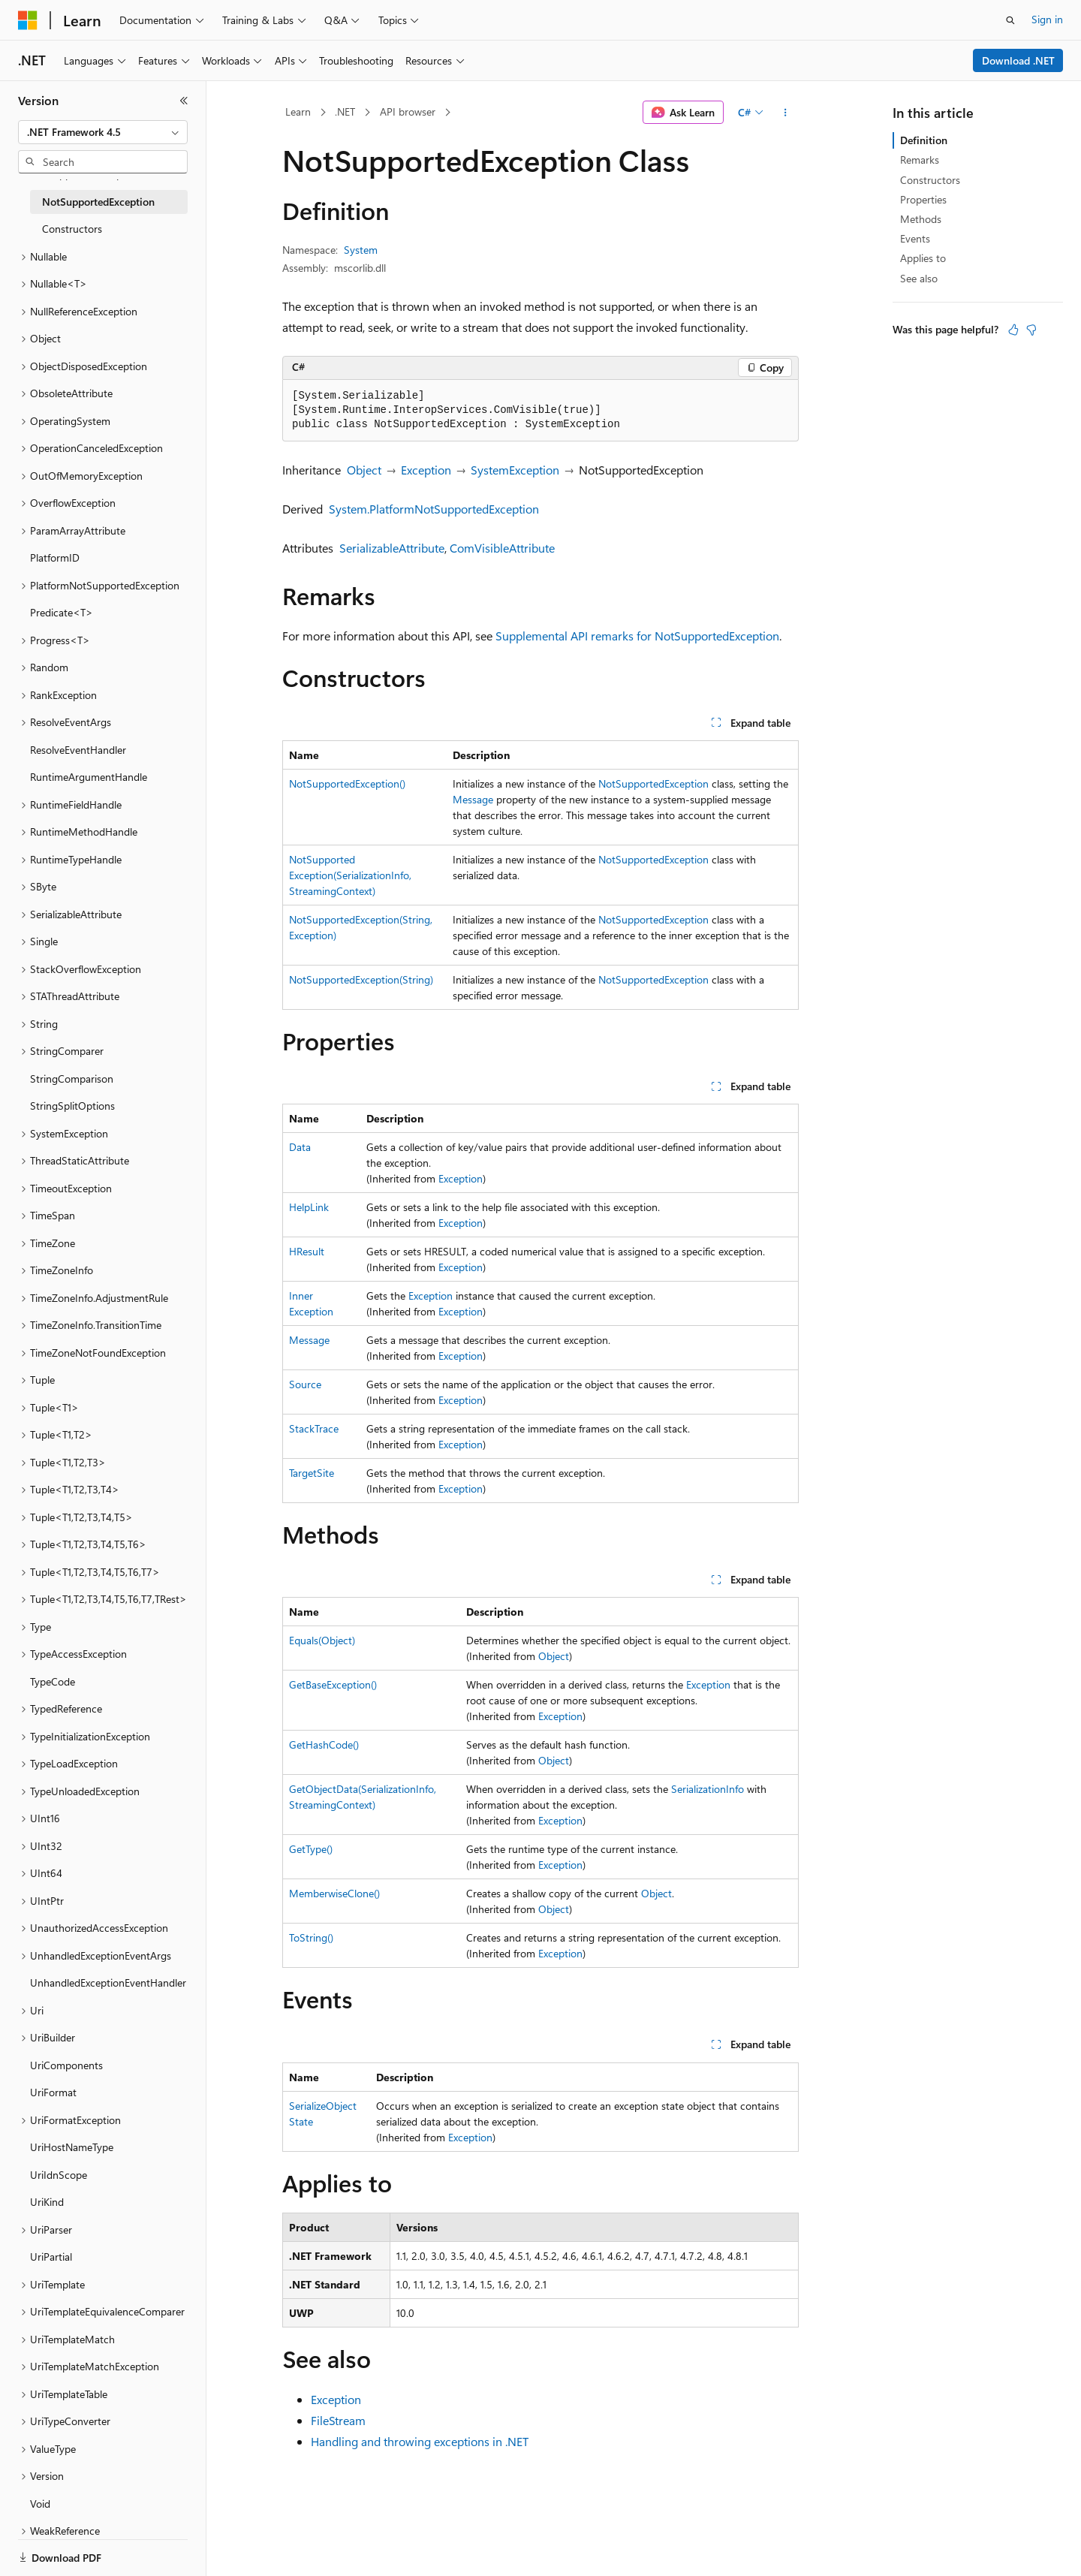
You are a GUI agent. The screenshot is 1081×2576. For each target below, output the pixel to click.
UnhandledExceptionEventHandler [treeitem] (108, 1982)
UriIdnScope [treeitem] (58, 2175)
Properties (923, 199)
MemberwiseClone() (334, 1893)
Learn (298, 111)
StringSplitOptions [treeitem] (72, 1105)
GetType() (311, 1849)
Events (915, 238)
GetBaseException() (333, 1684)
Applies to (923, 258)
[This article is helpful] (1013, 330)
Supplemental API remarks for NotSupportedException (637, 635)
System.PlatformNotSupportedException (434, 509)
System (361, 250)
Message (473, 799)
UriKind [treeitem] (47, 2202)
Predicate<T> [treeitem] (61, 612)
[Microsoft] (28, 20)
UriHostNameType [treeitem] (71, 2147)
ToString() (311, 1937)
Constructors (930, 180)
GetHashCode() (324, 1744)
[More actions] (785, 113)
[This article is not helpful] (1031, 330)
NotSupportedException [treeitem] (98, 201)
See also (919, 278)
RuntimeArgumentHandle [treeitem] (88, 777)
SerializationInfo (707, 1789)
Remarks (919, 159)
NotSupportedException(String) (361, 979)
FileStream (338, 2420)
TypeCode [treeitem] (52, 1681)
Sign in (1047, 19)
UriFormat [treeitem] (53, 2092)
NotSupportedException (653, 783)
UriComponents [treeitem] (66, 2065)
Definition (923, 140)
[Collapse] (184, 100)
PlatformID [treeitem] (55, 557)
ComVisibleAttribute (502, 548)
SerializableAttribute (391, 548)
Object (364, 470)
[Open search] (1010, 20)
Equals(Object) (322, 1640)
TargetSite (311, 1473)
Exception (426, 470)
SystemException (515, 470)
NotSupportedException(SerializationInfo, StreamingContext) (350, 875)
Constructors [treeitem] (72, 228)
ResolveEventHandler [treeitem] (78, 750)
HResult (306, 1251)
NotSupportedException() (347, 783)
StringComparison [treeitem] (71, 1078)
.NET (345, 111)
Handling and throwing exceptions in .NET (419, 2441)
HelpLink (309, 1207)
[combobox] (103, 132)
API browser (407, 111)
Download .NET (1018, 60)
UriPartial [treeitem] (51, 2256)
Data (300, 1147)
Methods (920, 219)
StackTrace (314, 1428)
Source (305, 1384)
